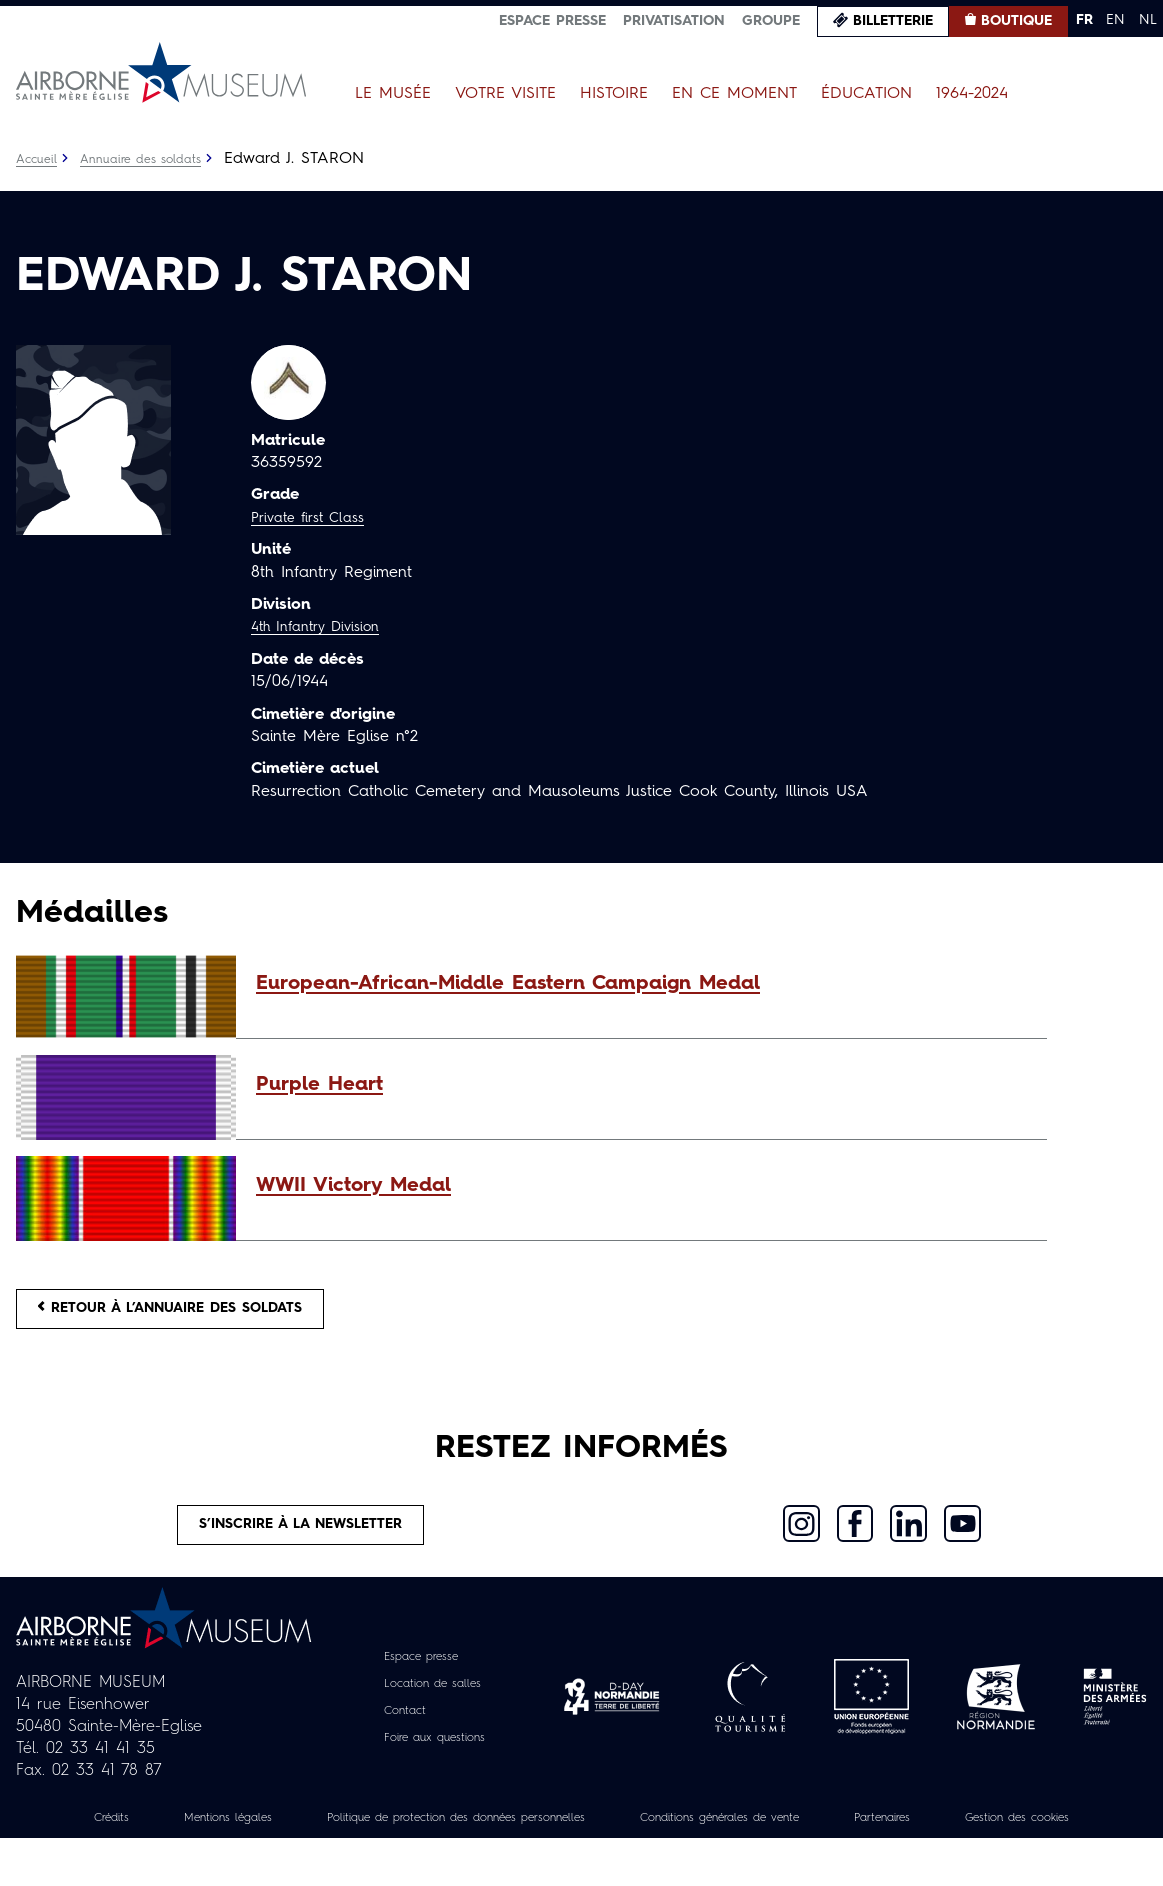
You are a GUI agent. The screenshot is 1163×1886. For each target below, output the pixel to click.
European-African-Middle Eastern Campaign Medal (508, 984)
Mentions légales (252, 1843)
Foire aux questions (434, 1763)
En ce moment (734, 94)
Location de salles (431, 1709)
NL (1148, 20)
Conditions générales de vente (839, 1843)
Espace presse (552, 21)
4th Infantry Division (325, 627)
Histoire (614, 94)
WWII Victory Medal (353, 1186)
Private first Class (315, 518)
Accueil (39, 159)
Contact (397, 1736)
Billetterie (893, 21)
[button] (641, 984)
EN (1115, 20)
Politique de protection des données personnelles (523, 1843)
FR (1084, 20)
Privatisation (674, 21)
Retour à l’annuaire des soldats (201, 1315)
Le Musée (393, 94)
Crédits (120, 1843)
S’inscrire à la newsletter (301, 1544)
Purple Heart (319, 1085)
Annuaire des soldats (155, 159)
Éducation (866, 94)
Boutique (1016, 21)
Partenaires (1030, 1843)
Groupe (771, 21)
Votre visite (505, 94)
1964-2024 (972, 94)
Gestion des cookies (582, 1865)
